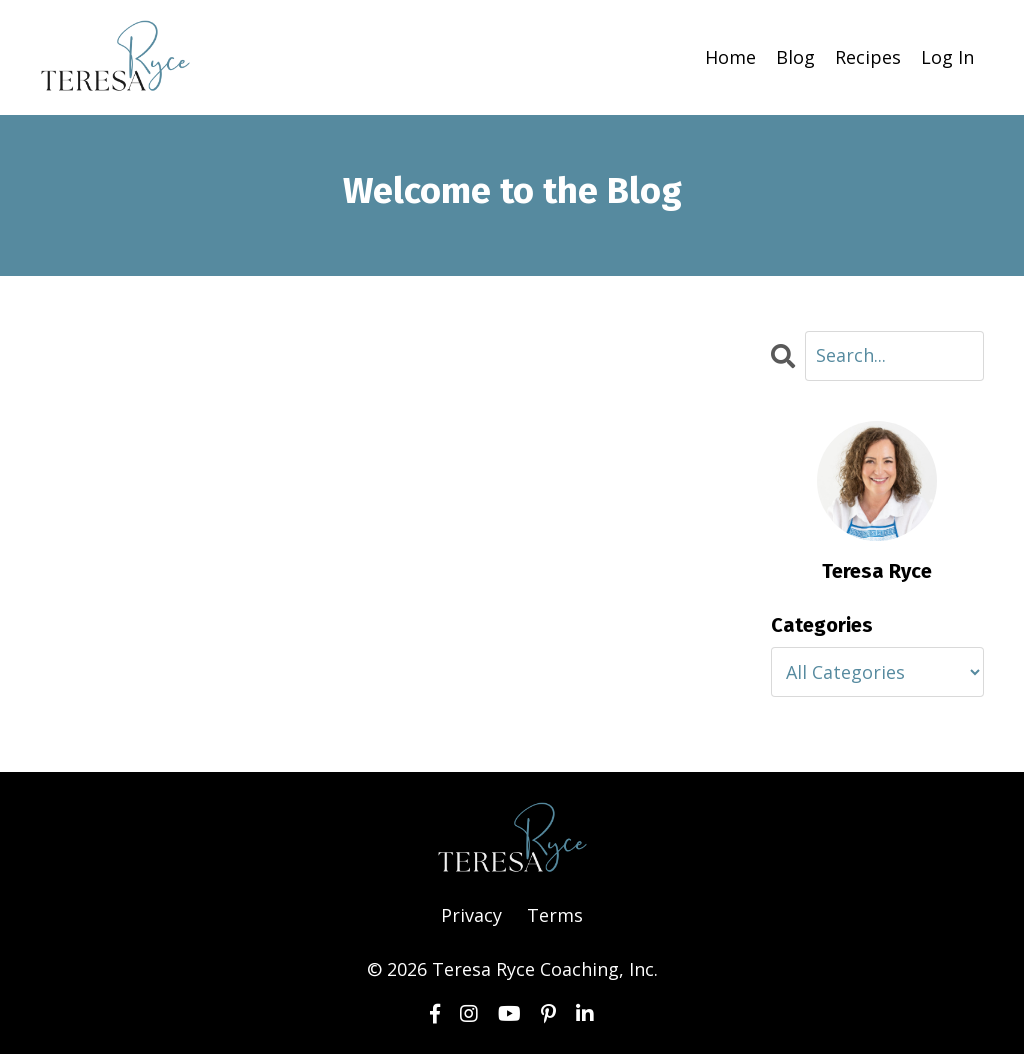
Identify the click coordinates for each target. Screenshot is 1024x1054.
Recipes (868, 57)
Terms (555, 915)
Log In (947, 57)
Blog (795, 57)
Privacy (471, 915)
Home (730, 57)
